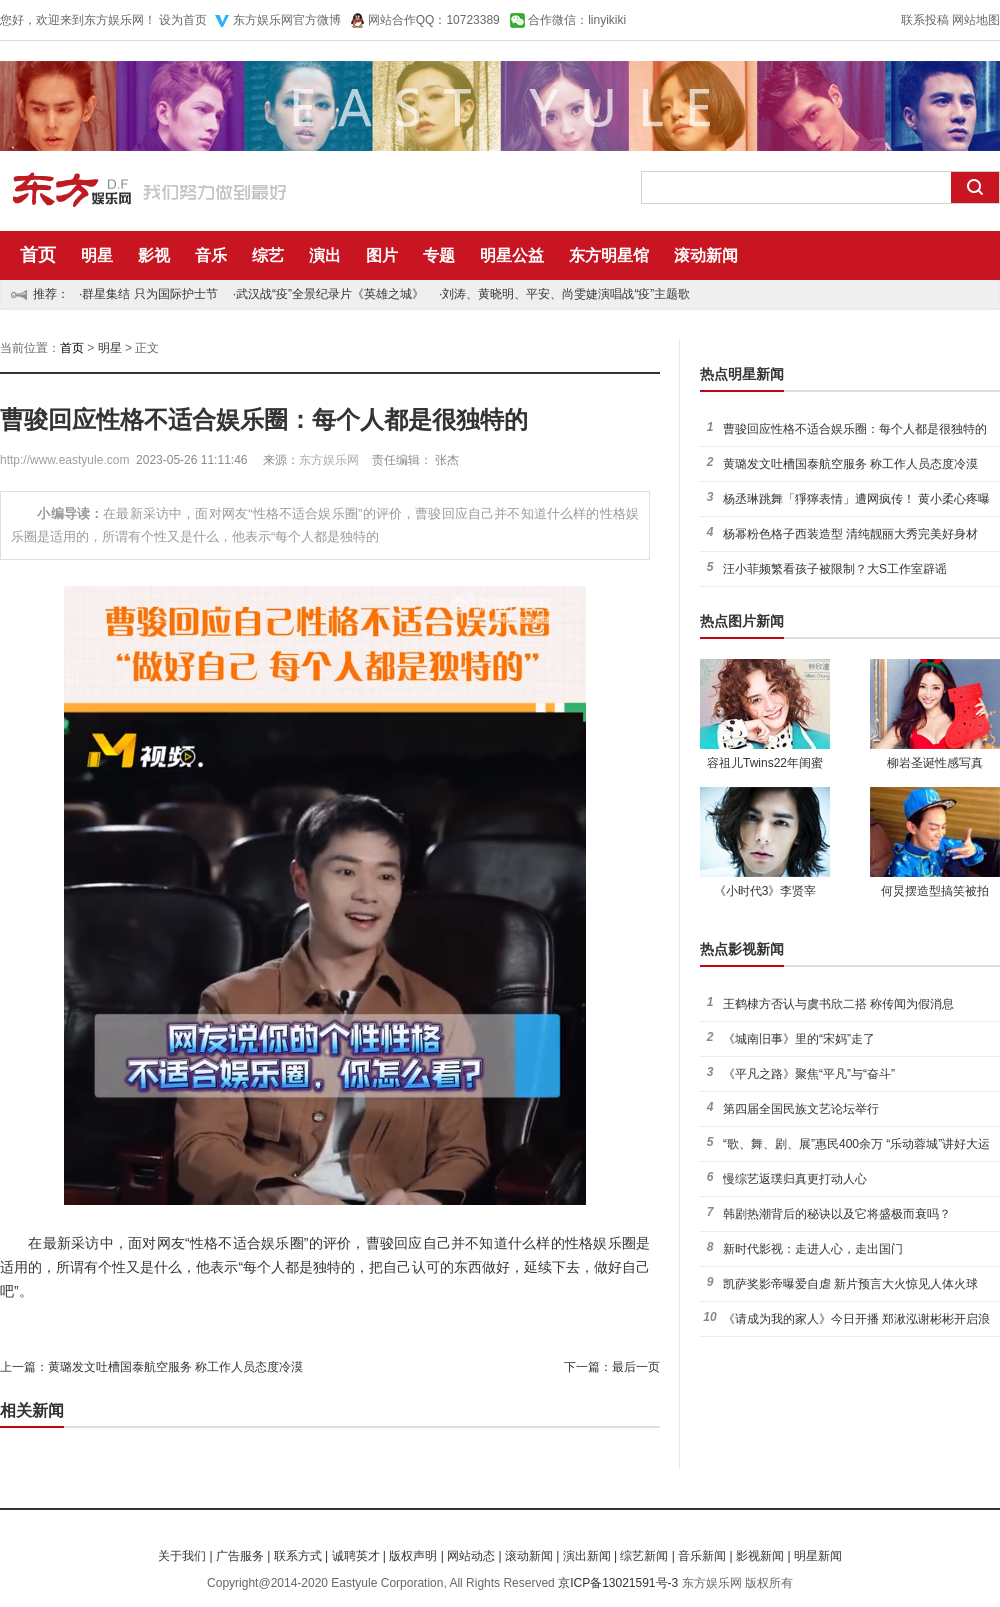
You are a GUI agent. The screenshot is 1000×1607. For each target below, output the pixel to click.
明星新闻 (818, 1556)
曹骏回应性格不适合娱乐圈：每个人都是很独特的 (855, 429)
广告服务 (240, 1556)
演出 (325, 255)
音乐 (211, 255)
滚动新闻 (706, 255)
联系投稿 (925, 20)
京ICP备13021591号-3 (618, 1583)
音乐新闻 (702, 1556)
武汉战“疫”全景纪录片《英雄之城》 (330, 294)
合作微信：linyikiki (577, 20)
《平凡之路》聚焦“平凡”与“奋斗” (809, 1074)
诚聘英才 (356, 1556)
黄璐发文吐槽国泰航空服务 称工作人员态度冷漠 (175, 1367)
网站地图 (976, 20)
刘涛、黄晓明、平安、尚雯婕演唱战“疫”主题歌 (566, 294)
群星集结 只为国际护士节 (149, 294)
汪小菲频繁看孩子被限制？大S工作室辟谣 (835, 569)
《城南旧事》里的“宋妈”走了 (799, 1039)
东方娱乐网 (329, 460)
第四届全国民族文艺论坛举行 (801, 1109)
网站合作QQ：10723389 (434, 20)
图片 (382, 255)
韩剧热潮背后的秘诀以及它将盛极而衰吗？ (837, 1214)
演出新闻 (587, 1556)
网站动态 (471, 1556)
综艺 (268, 255)
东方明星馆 (609, 255)
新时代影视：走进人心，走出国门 (813, 1249)
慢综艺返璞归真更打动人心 (795, 1179)
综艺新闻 (644, 1556)
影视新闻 (760, 1556)
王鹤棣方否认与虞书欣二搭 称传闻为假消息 (838, 1004)
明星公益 (512, 255)
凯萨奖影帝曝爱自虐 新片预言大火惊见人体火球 (850, 1284)
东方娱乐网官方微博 (287, 20)
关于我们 (182, 1556)
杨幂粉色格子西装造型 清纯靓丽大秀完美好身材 (850, 534)
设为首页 (183, 20)
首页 (38, 255)
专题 (439, 255)
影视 (154, 255)
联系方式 (298, 1556)
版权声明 (413, 1556)
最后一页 (636, 1367)
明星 (97, 255)
